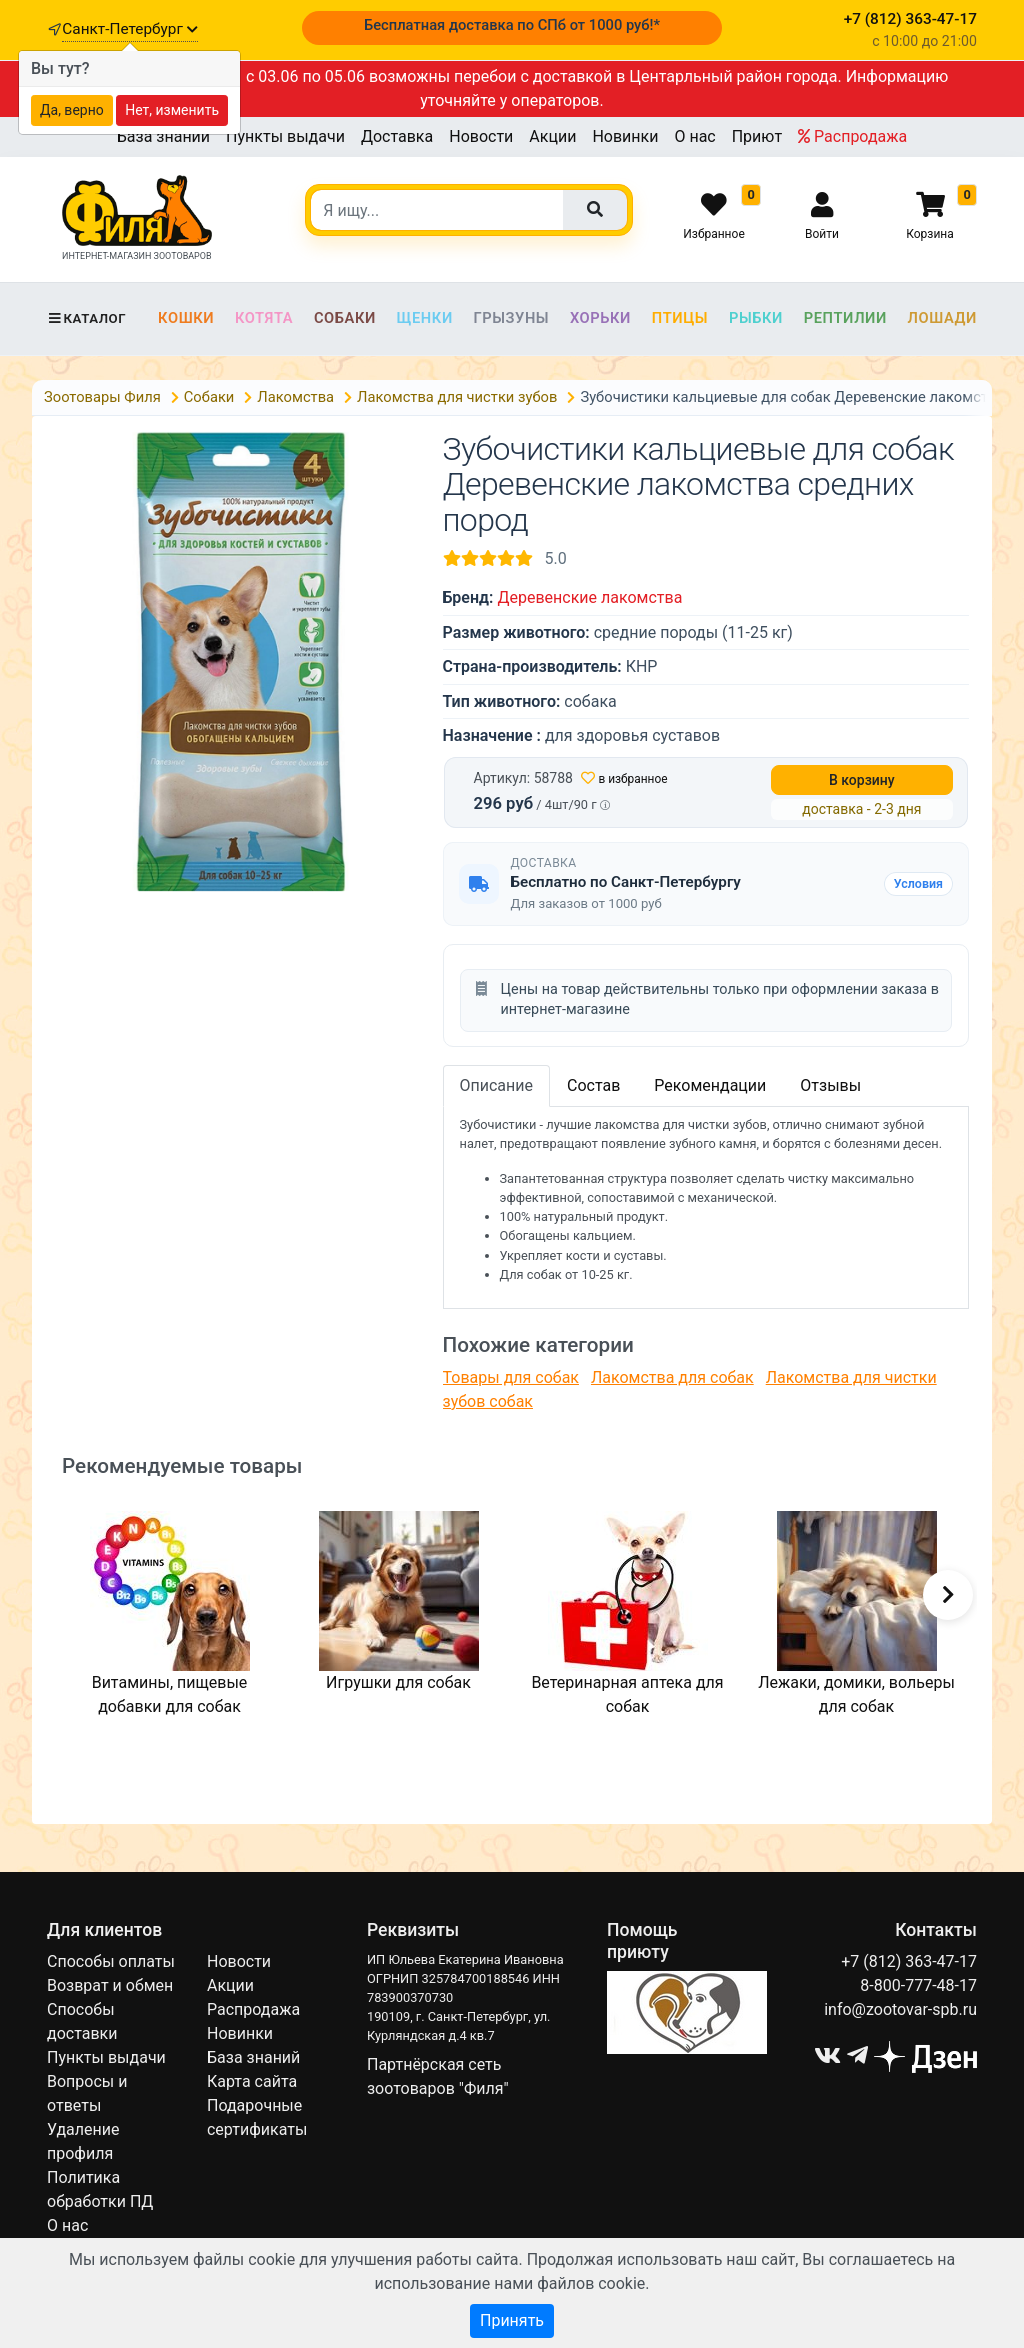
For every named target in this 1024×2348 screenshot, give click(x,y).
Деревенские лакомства (589, 597)
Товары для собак (511, 1377)
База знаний (163, 136)
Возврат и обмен (110, 1985)
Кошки (186, 318)
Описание (497, 1085)
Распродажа (852, 136)
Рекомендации (710, 1085)
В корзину (862, 780)
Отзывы (830, 1085)
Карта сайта (252, 2081)
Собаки (345, 318)
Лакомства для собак (672, 1377)
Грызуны (511, 318)
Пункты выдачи (285, 136)
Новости (481, 136)
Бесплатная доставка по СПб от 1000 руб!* (512, 25)
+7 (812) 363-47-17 (909, 1961)
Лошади (942, 318)
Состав (593, 1085)
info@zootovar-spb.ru (900, 2009)
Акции (552, 136)
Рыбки (756, 318)
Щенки (425, 318)
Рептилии (845, 318)
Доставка (397, 136)
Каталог (86, 318)
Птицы (680, 318)
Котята (264, 318)
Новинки (625, 136)
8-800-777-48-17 (918, 1985)
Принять (512, 2320)
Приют (757, 136)
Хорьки (600, 318)
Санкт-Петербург (129, 29)
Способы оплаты (111, 1961)
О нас (694, 136)
